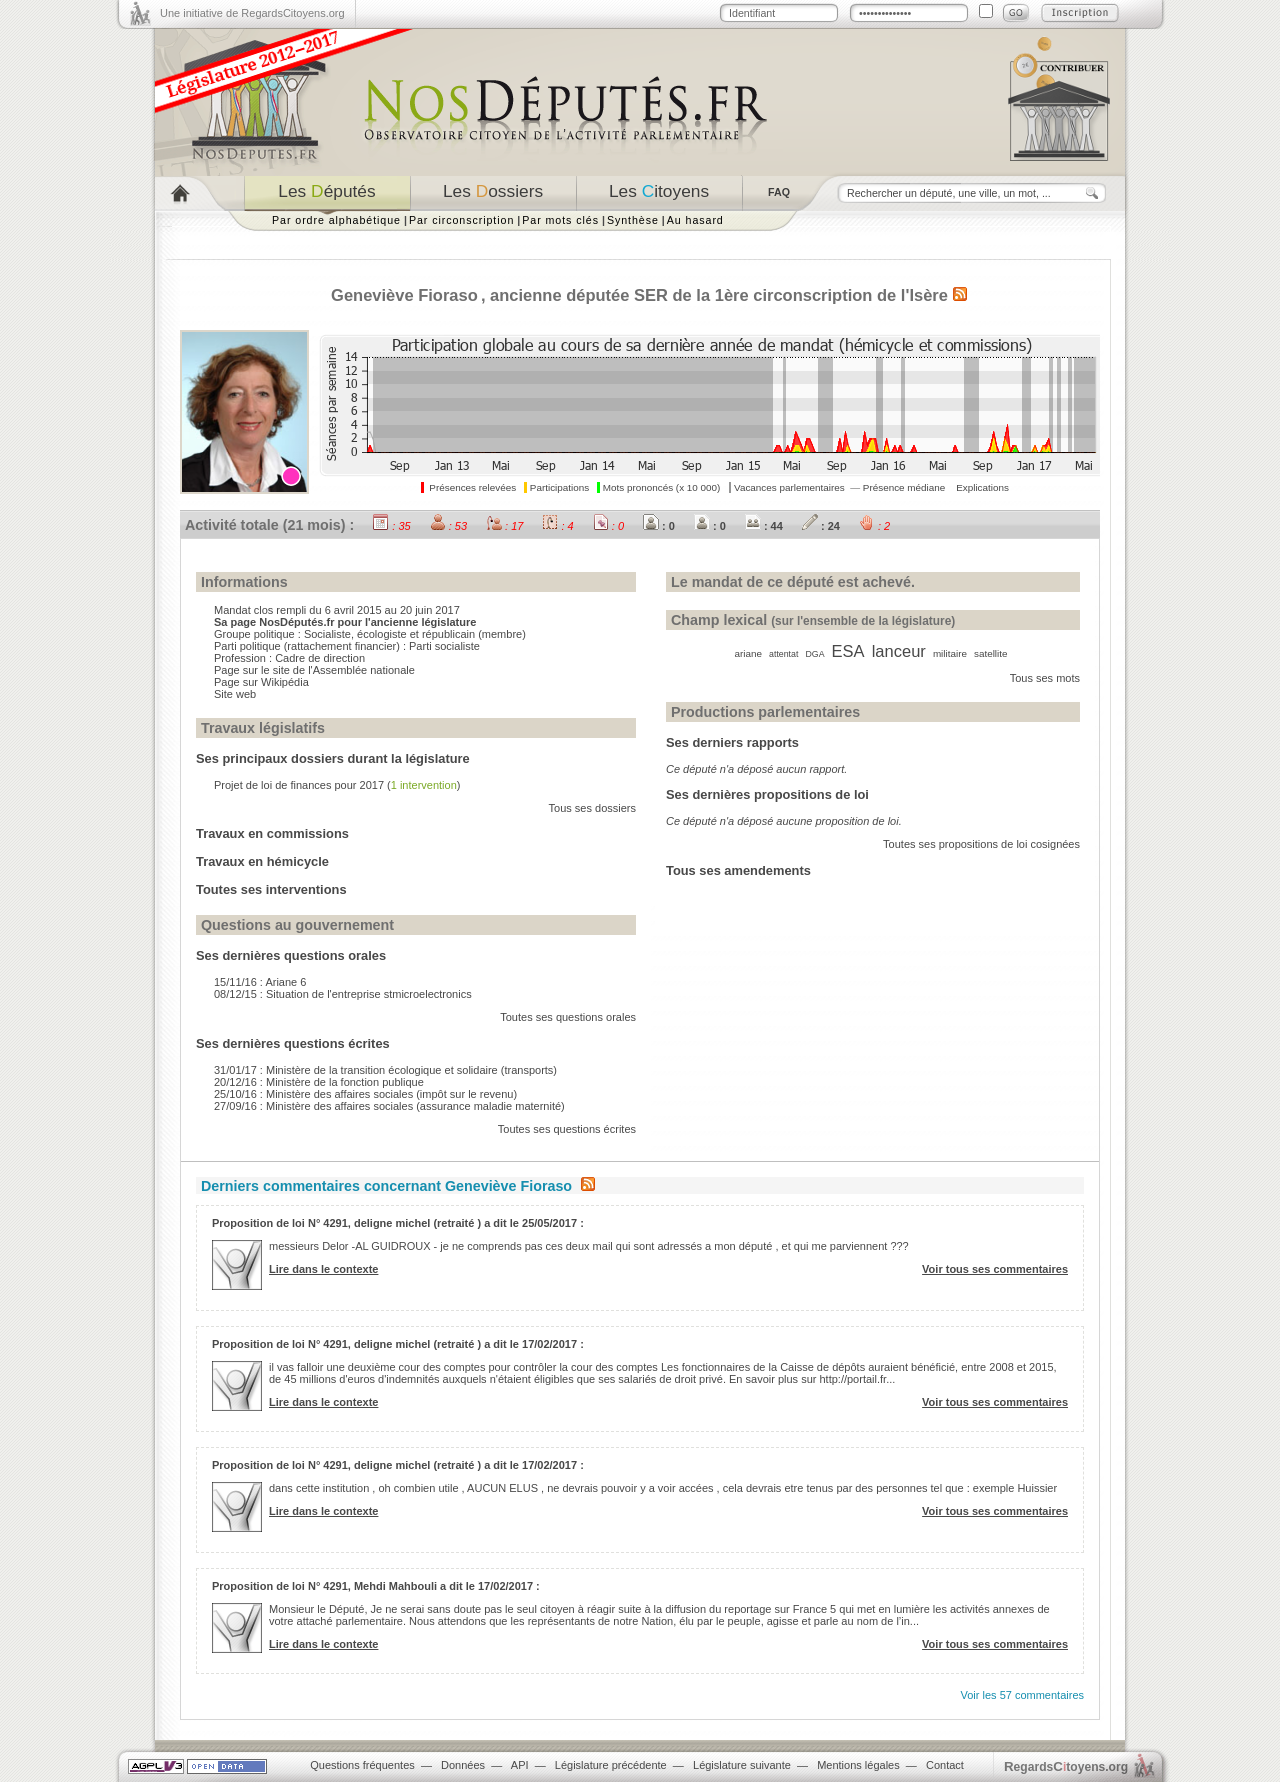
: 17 (504, 526)
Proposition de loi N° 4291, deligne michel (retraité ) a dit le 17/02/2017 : (398, 1344)
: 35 (391, 526)
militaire (950, 653)
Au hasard (695, 220)
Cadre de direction (320, 658)
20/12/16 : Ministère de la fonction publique (319, 1082)
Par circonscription (461, 220)
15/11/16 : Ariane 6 (260, 982)
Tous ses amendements (738, 870)
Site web (235, 694)
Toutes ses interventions (271, 889)
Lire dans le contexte (323, 1269)
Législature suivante (742, 1765)
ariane (748, 653)
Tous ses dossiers (592, 808)
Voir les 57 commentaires (1023, 1695)
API (520, 1765)
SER (651, 295)
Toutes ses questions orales (568, 1017)
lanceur (899, 651)
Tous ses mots (1045, 678)
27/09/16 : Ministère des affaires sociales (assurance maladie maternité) (389, 1106)
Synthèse (633, 220)
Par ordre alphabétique (336, 220)
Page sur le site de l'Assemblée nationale (314, 670)
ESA (848, 651)
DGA (814, 654)
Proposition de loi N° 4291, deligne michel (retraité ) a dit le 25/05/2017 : (398, 1223)
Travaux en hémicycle (262, 861)
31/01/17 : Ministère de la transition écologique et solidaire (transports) (385, 1070)
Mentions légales (858, 1765)
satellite (990, 653)
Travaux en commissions (272, 833)
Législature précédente (611, 1765)
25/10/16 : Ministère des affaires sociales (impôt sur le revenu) (365, 1094)
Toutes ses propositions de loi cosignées (981, 844)
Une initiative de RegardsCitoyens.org (252, 13)
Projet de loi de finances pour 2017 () (337, 785)
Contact (945, 1765)
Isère (928, 295)
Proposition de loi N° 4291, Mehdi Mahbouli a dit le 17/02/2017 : (376, 1586)
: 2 (874, 526)
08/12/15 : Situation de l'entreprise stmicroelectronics (343, 994)
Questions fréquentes (362, 1765)
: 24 (821, 526)
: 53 (448, 526)
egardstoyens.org (1066, 1766)
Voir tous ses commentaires (995, 1269)
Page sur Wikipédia (261, 682)
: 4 (557, 526)
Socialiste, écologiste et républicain (389, 634)
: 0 (608, 526)
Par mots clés (560, 220)
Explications (982, 487)
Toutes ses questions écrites (567, 1129)
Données (463, 1765)
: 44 (764, 526)
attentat (783, 654)
